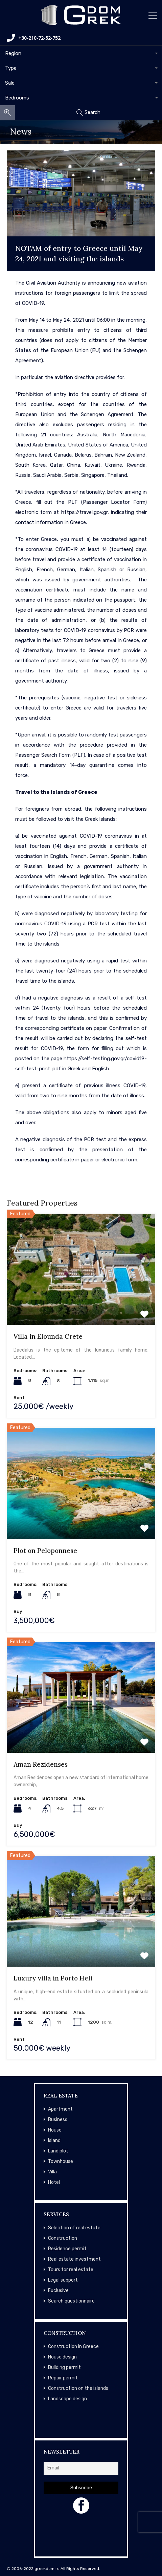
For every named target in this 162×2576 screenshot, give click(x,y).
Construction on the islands (78, 2388)
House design (62, 2357)
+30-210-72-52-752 (34, 38)
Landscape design (67, 2399)
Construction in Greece (73, 2346)
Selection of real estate (74, 2228)
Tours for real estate (70, 2270)
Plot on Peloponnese (45, 1550)
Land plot (58, 2151)
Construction (62, 2238)
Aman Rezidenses (41, 1764)
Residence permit (67, 2249)
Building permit (64, 2367)
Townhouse (60, 2161)
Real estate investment (74, 2259)
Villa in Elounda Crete (48, 1336)
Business (57, 2119)
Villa (52, 2172)
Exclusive (58, 2290)
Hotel (54, 2182)
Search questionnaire (71, 2301)
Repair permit (63, 2378)
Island (54, 2140)
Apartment (60, 2109)
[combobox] (81, 53)
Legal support (63, 2280)
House (55, 2130)
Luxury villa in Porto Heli (53, 1978)
